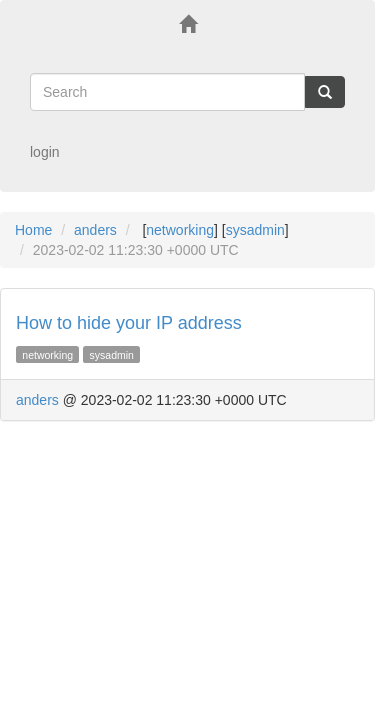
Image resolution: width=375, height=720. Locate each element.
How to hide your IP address (129, 323)
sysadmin (255, 230)
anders (95, 230)
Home (33, 230)
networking (180, 230)
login (45, 152)
